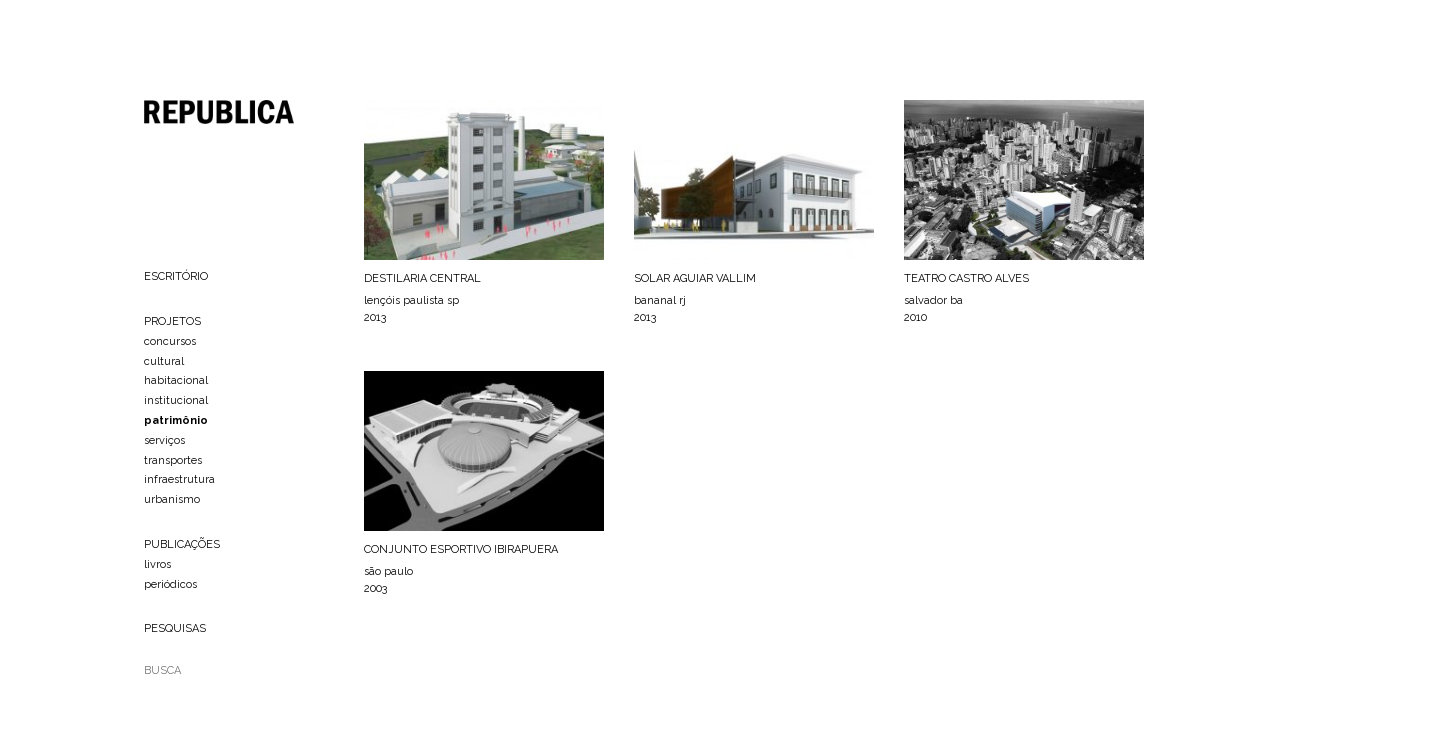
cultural (164, 361)
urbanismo (172, 499)
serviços (164, 440)
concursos (170, 341)
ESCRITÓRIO (176, 276)
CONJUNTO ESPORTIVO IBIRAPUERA (461, 549)
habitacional (176, 380)
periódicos (170, 584)
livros (157, 564)
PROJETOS (172, 321)
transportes (173, 460)
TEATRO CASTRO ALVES (966, 278)
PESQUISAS (175, 628)
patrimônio (176, 420)
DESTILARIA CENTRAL (422, 278)
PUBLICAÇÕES (182, 544)
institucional (176, 400)
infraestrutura (179, 479)
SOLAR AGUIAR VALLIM (695, 278)
